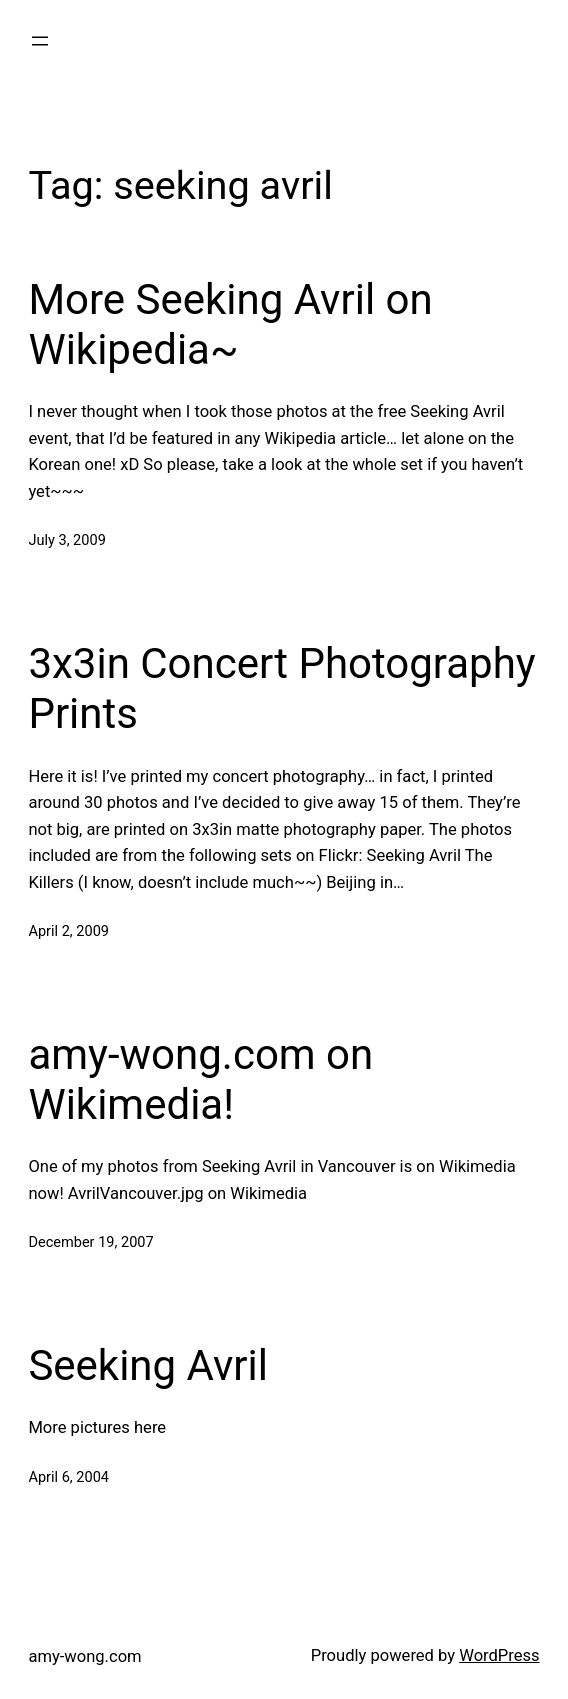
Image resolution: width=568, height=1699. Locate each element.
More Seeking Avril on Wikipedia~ (230, 324)
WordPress (499, 1655)
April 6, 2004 (68, 1477)
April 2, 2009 (68, 931)
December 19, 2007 (90, 1242)
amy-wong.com (84, 1656)
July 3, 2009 (66, 540)
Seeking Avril (148, 1365)
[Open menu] (40, 41)
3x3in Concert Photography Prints (281, 688)
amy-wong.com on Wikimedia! (200, 1079)
